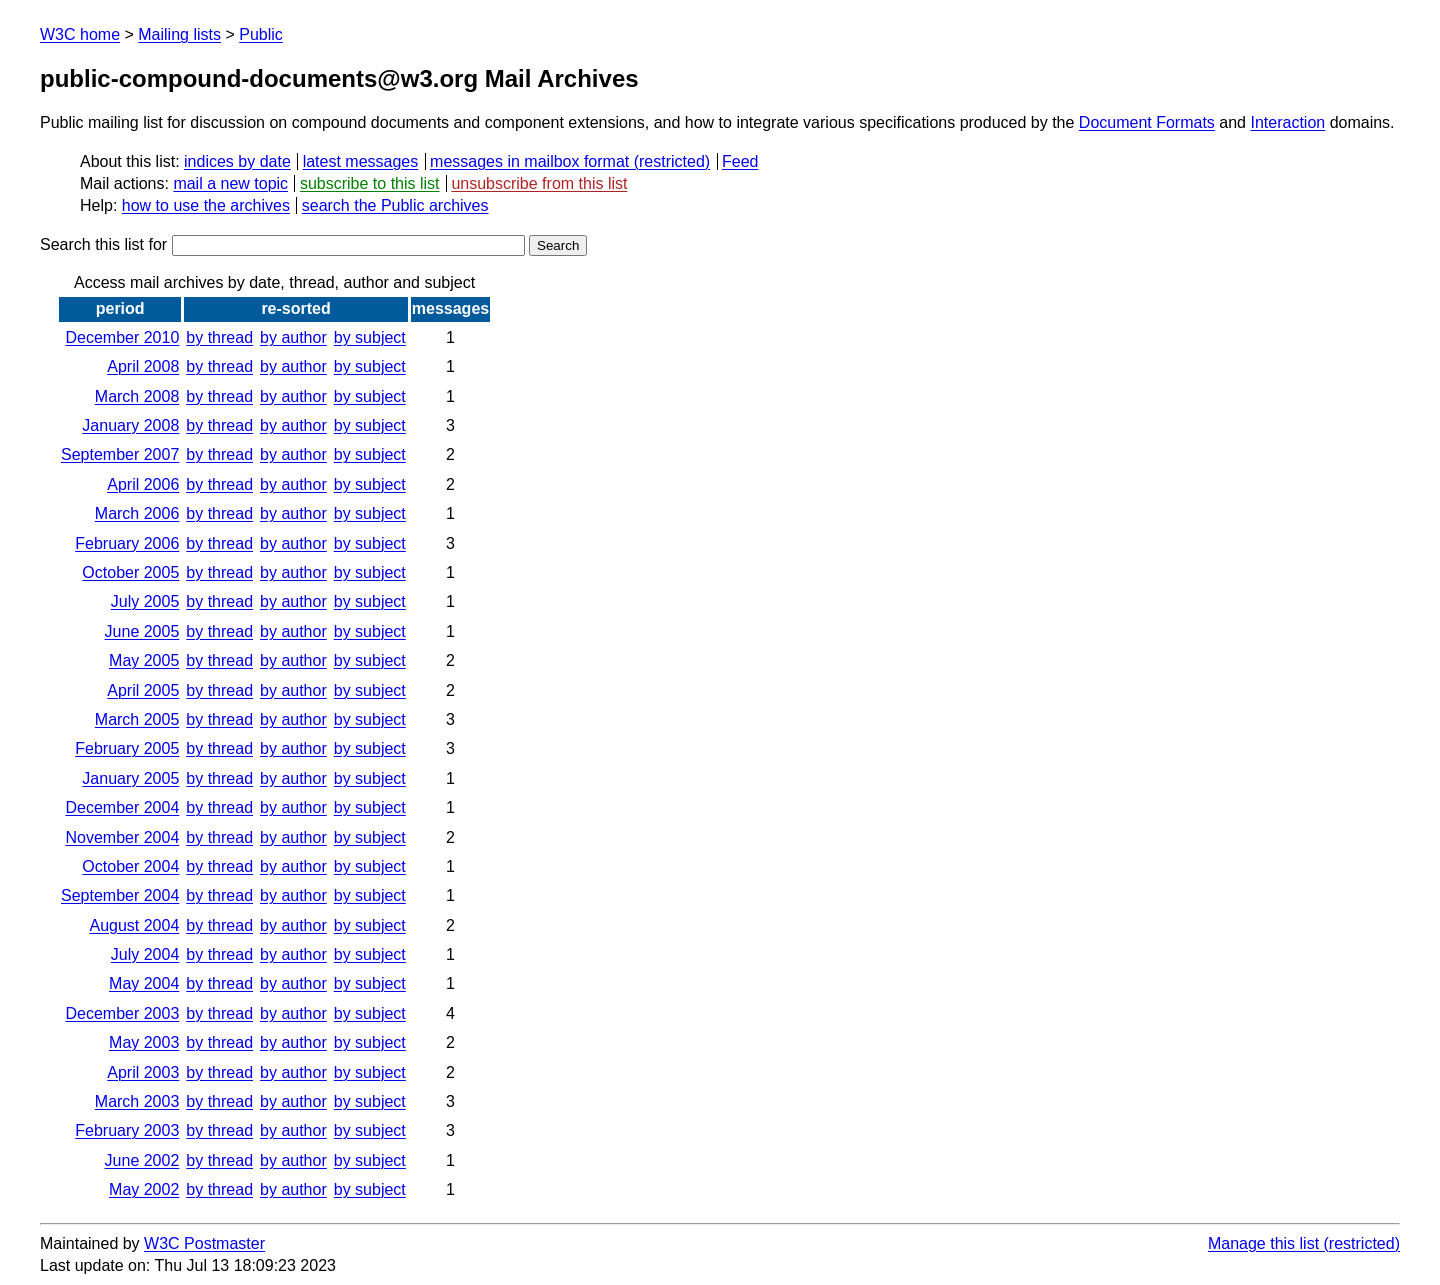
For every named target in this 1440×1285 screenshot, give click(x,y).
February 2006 (127, 543)
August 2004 (134, 925)
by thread (219, 337)
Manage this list (1263, 1243)
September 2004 (120, 895)
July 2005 (145, 601)
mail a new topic (230, 183)
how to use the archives (206, 205)
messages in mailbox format (529, 161)
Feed (740, 161)
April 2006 (143, 484)
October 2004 (130, 866)
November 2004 (122, 837)
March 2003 (137, 1101)
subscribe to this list (370, 183)
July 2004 (145, 954)
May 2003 (144, 1042)
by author (293, 337)
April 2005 (143, 690)
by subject (370, 337)
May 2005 (144, 660)
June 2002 (142, 1160)
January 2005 (130, 778)
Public (261, 34)
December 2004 (122, 807)
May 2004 (144, 983)
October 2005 (130, 572)
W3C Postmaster (204, 1243)
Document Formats (1147, 122)
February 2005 (127, 748)
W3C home (80, 34)
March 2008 (137, 396)
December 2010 (122, 337)
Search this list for (282, 244)
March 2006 (137, 513)
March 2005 (137, 719)
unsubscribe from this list (539, 183)
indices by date (237, 161)
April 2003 (143, 1072)
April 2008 (143, 366)
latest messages (361, 161)
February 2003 (127, 1130)
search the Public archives (395, 205)
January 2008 (130, 425)
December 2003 (122, 1013)
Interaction (1287, 122)
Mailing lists (179, 34)
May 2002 (144, 1189)
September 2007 (120, 454)
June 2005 (142, 631)
